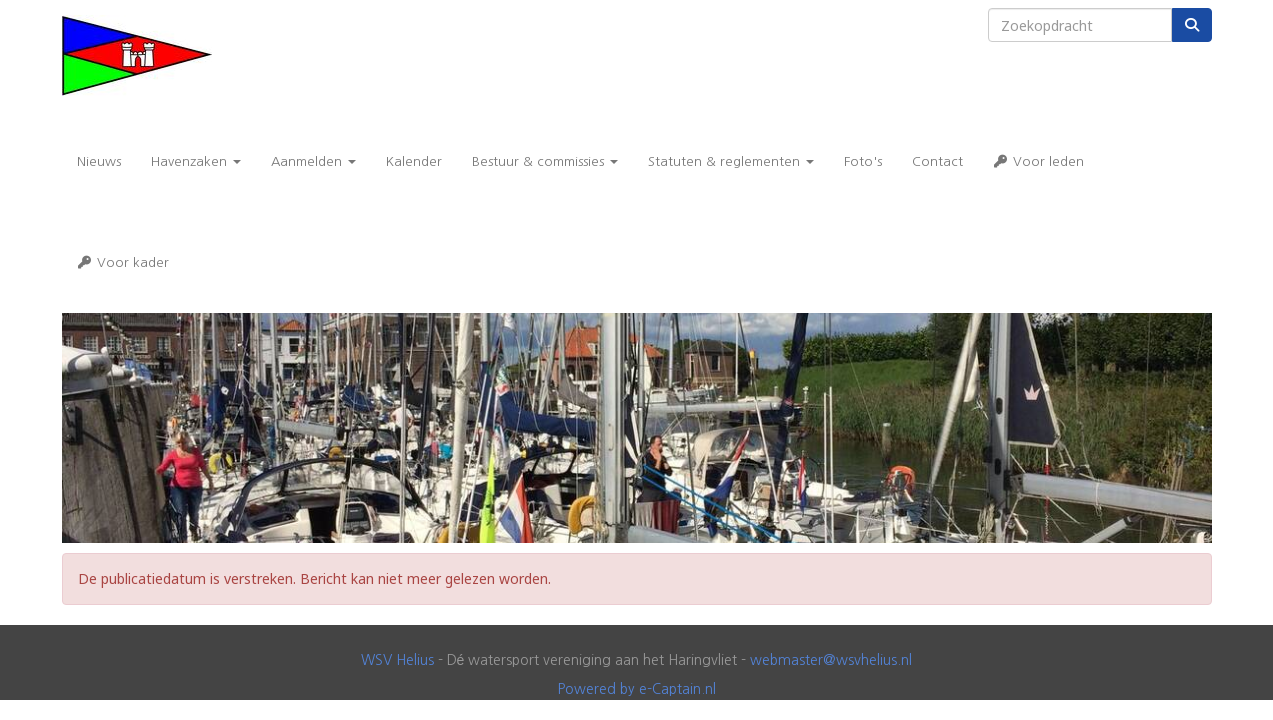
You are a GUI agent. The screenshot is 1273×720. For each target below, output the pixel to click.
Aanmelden (313, 161)
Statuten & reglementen (731, 161)
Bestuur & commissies (545, 161)
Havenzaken (196, 161)
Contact (937, 161)
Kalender (414, 161)
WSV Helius (397, 660)
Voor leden (1038, 161)
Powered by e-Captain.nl (637, 689)
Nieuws (99, 161)
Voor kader (123, 262)
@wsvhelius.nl (831, 660)
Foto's (863, 161)
